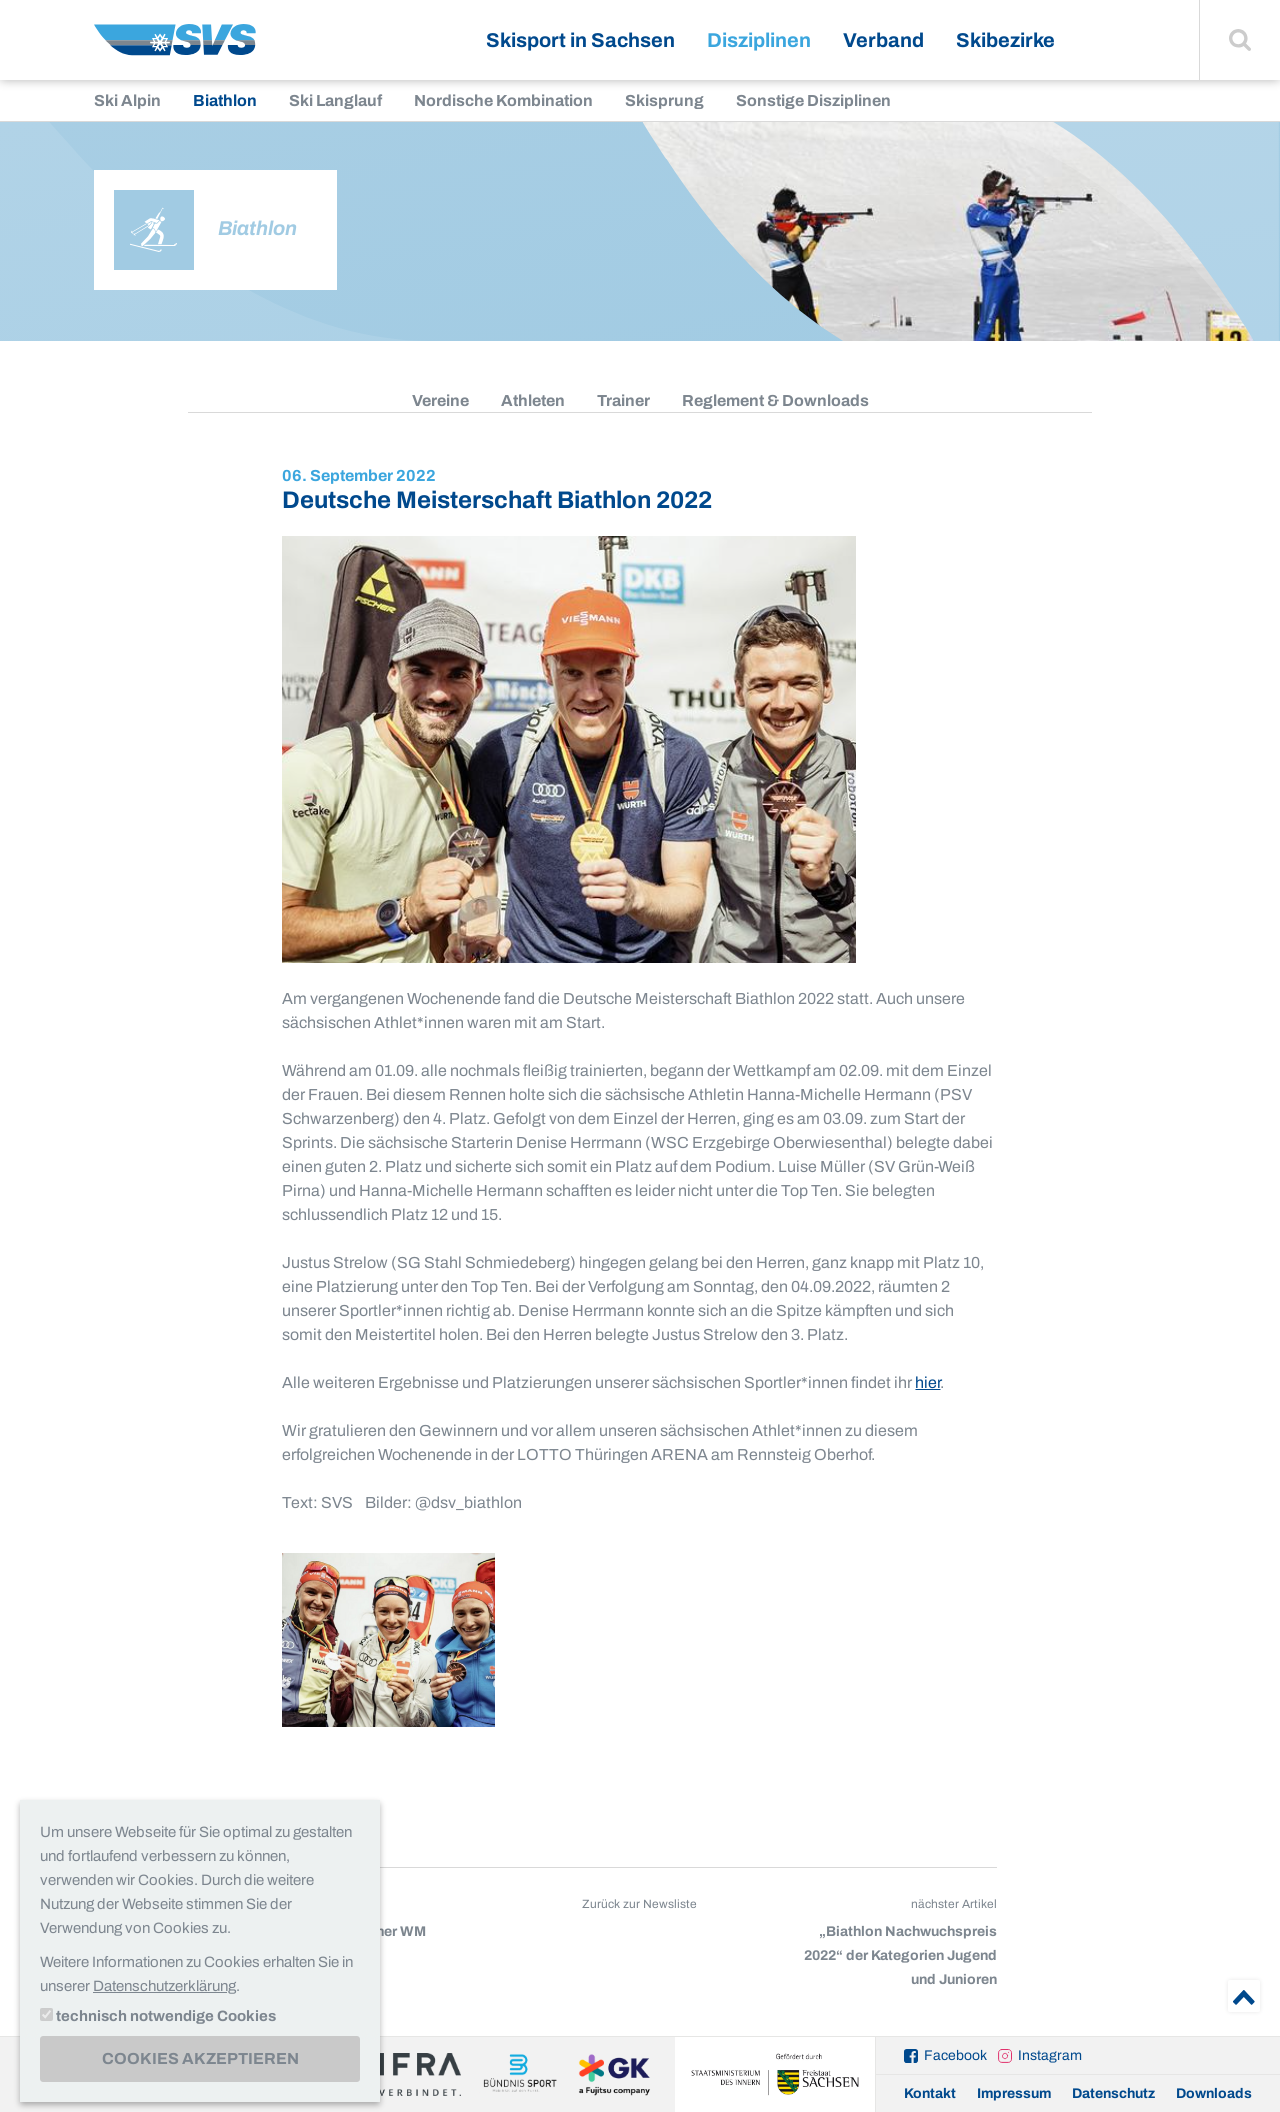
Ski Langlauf (335, 100)
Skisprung (664, 100)
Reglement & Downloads (775, 400)
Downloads (1214, 2093)
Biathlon (225, 100)
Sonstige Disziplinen (813, 100)
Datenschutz (1113, 2093)
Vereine (440, 400)
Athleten (533, 400)
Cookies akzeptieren (200, 2058)
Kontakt (930, 2093)
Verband (883, 40)
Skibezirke (1005, 40)
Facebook (955, 2055)
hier (927, 1382)
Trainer (623, 400)
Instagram (1050, 2055)
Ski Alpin (127, 100)
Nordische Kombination (503, 100)
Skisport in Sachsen (580, 40)
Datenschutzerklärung (164, 1986)
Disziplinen (759, 40)
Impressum (1014, 2093)
